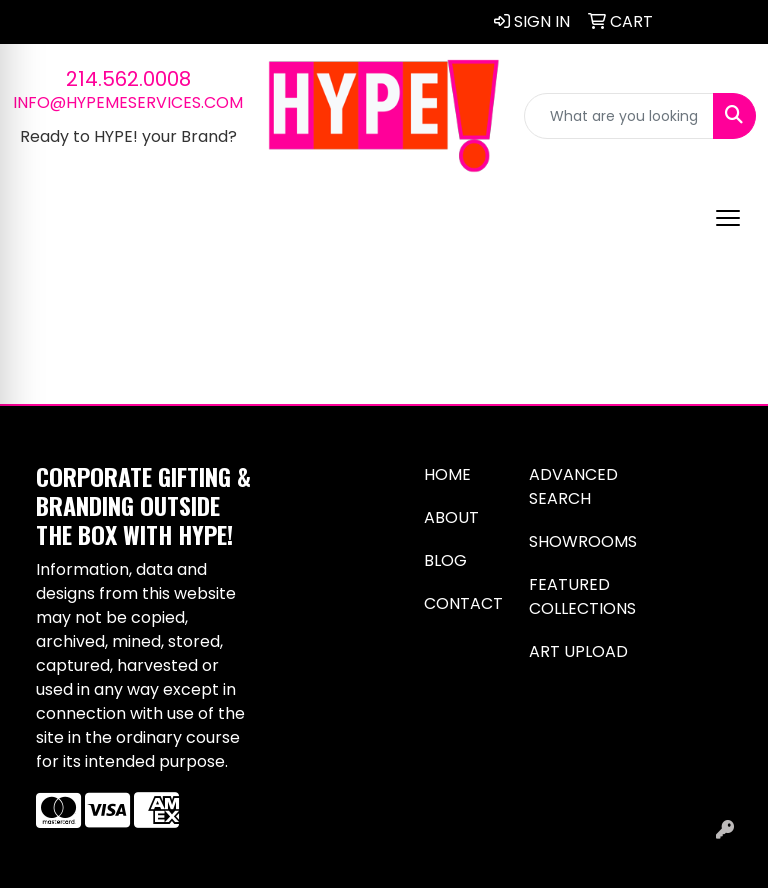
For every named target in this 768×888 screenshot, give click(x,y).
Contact (463, 603)
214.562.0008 (128, 79)
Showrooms (583, 541)
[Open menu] (728, 218)
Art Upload (578, 651)
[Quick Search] (619, 116)
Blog (445, 560)
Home (447, 474)
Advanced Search (573, 486)
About (451, 517)
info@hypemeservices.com (128, 102)
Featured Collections (582, 596)
